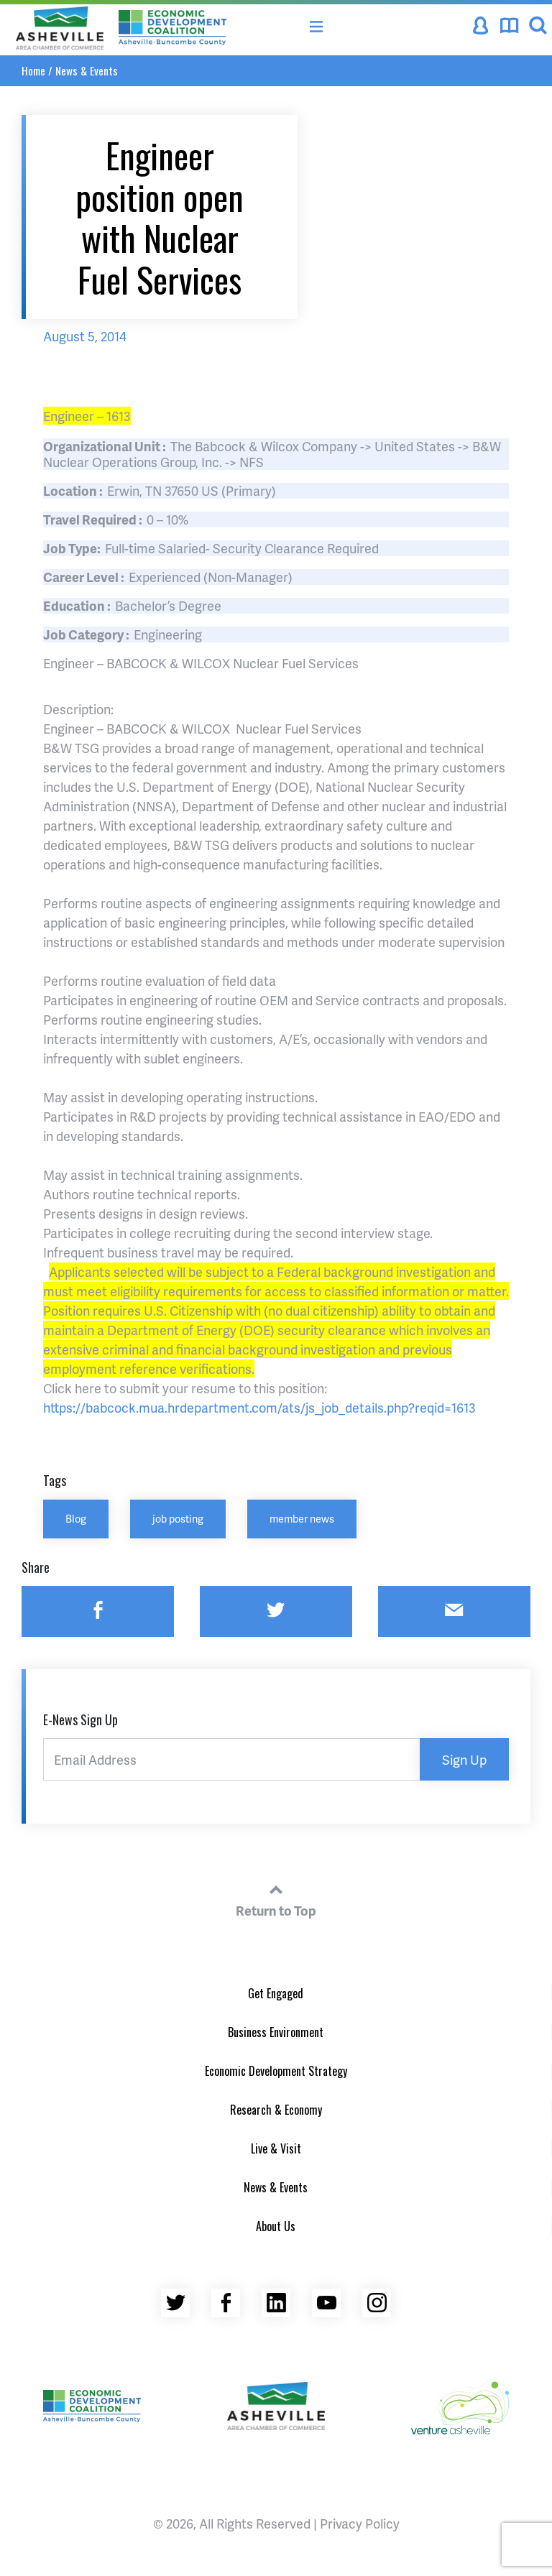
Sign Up (464, 1759)
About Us (275, 2226)
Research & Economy (276, 2109)
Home (33, 70)
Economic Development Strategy (276, 2070)
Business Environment (275, 2032)
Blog (75, 1518)
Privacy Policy (360, 2523)
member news (302, 1518)
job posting (177, 1518)
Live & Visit (276, 2148)
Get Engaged (275, 1993)
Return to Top (276, 1898)
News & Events (86, 70)
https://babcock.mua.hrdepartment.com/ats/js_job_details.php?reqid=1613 (259, 1407)
